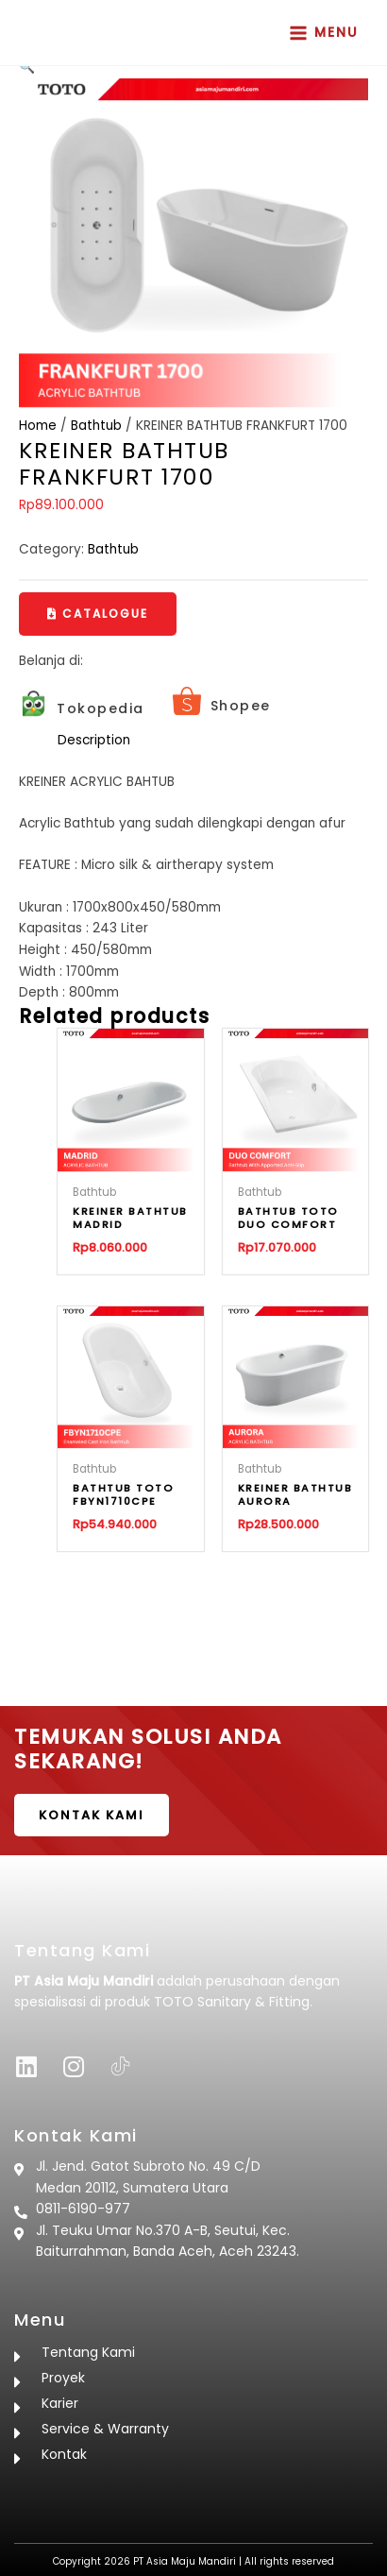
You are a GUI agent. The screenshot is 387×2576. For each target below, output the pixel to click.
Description (94, 740)
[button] (98, 614)
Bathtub (96, 426)
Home (38, 426)
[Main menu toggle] (323, 32)
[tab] (213, 741)
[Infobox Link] (81, 708)
